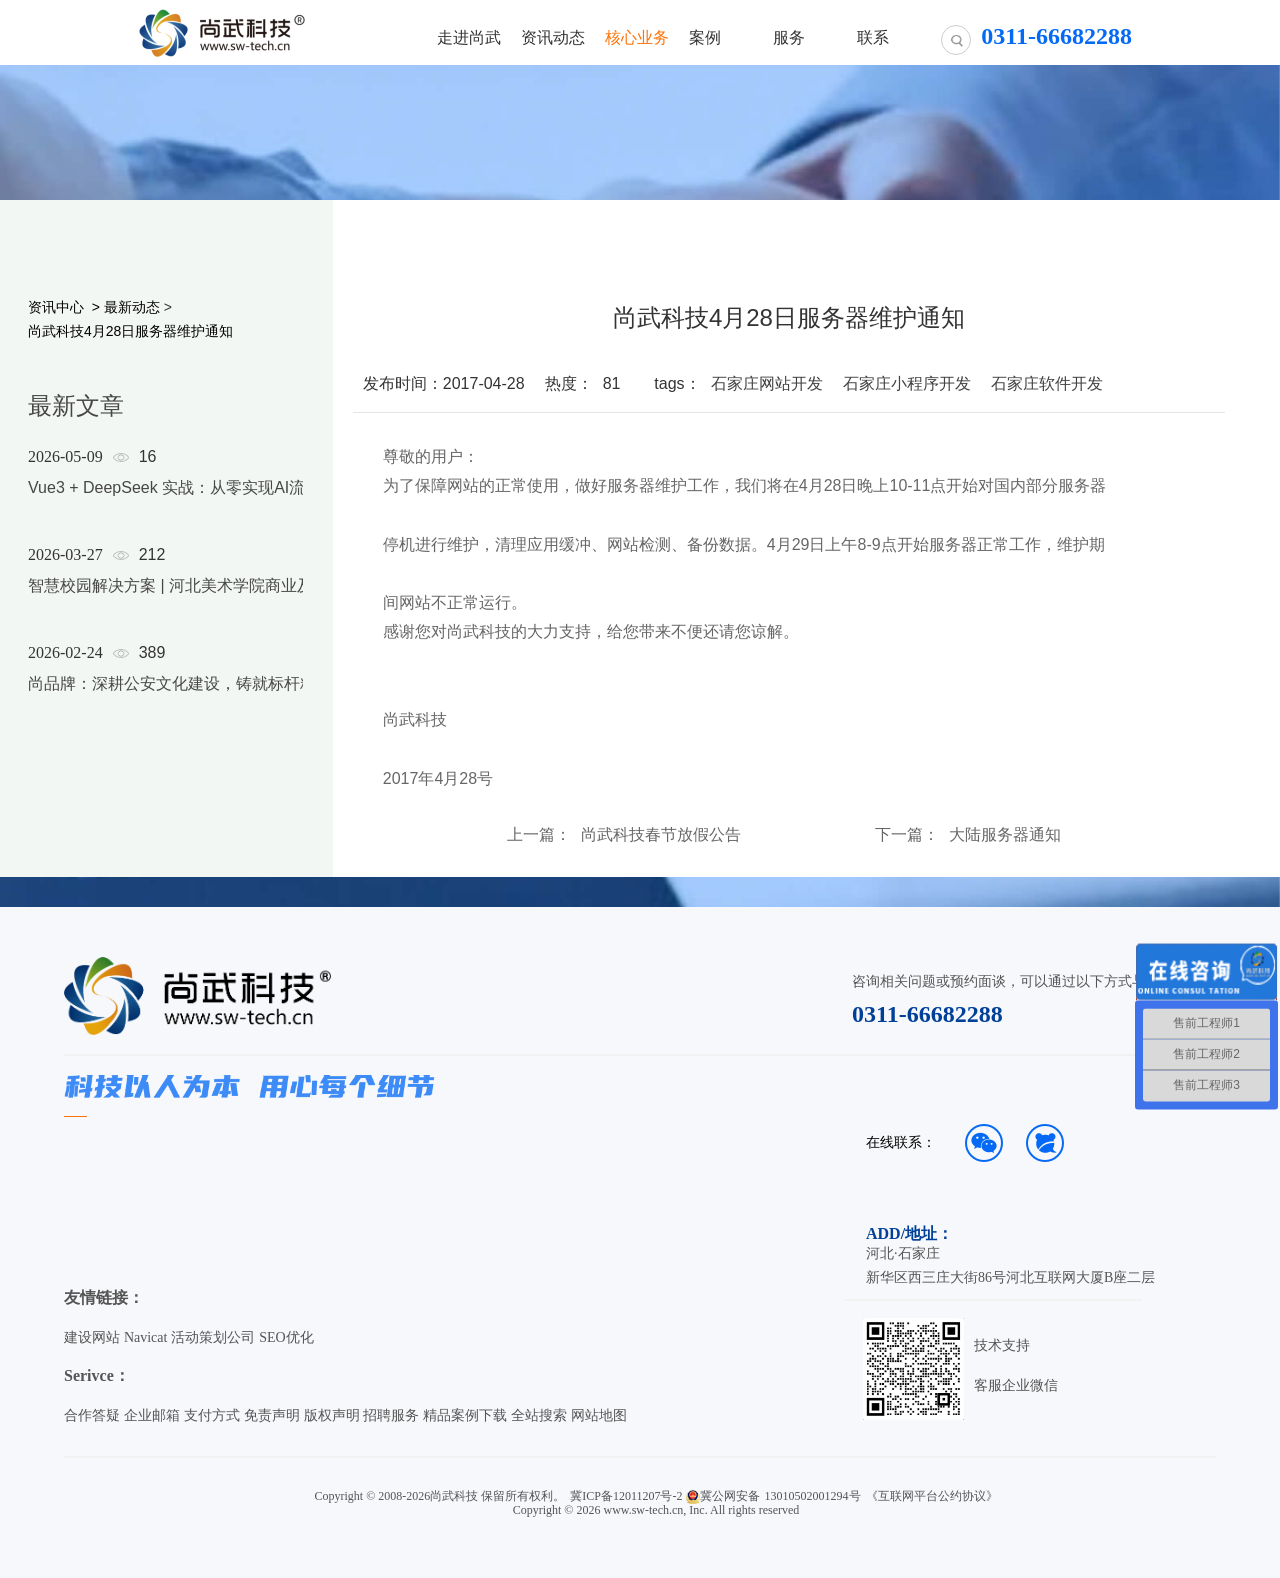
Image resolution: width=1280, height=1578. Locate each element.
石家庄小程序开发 (907, 383)
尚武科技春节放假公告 (661, 835)
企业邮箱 (152, 1415)
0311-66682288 (927, 1014)
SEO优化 (286, 1337)
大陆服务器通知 (1005, 835)
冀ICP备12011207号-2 (626, 1496)
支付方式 (212, 1415)
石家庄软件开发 (1047, 383)
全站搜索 (539, 1415)
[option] (182, 596)
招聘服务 (391, 1415)
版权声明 (332, 1415)
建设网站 (92, 1337)
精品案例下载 (465, 1415)
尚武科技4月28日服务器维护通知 (130, 331)
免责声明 (272, 1415)
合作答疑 (92, 1415)
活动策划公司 (213, 1337)
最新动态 (132, 307)
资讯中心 (56, 307)
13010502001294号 (813, 1496)
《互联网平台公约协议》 (932, 1496)
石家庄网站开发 (767, 383)
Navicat (146, 1337)
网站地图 (599, 1415)
